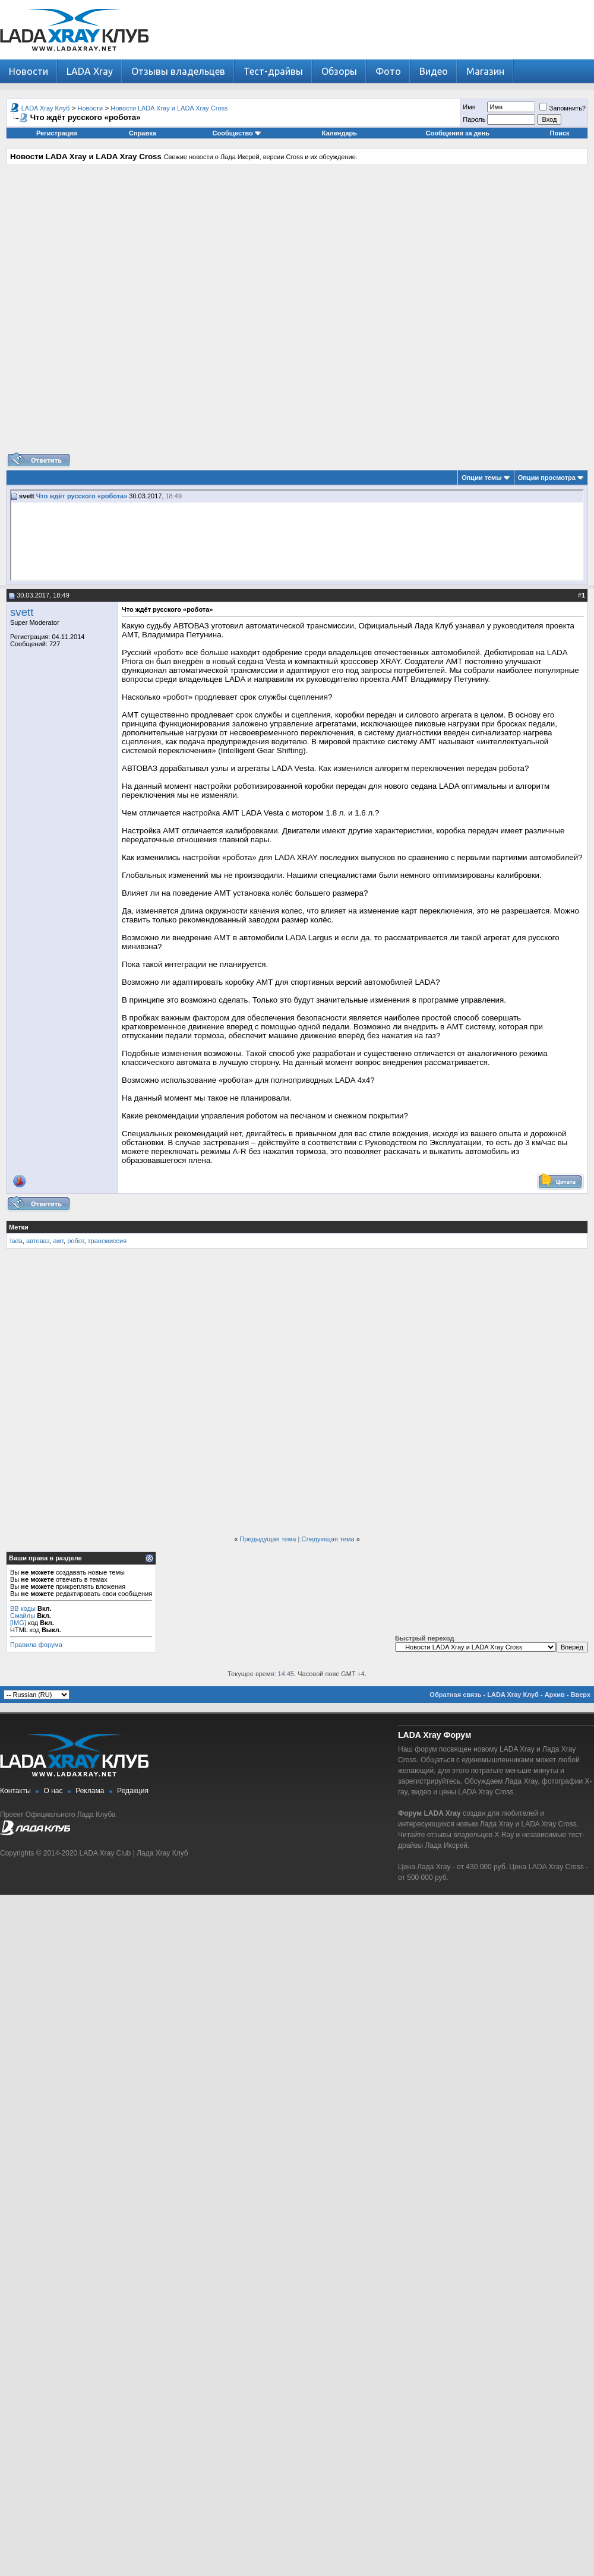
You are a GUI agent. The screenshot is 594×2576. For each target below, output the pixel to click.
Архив (555, 1694)
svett (21, 612)
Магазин (485, 71)
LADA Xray (90, 71)
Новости (28, 71)
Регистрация (56, 133)
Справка (142, 133)
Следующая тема (327, 1539)
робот (75, 1240)
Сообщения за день (457, 133)
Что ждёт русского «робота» (81, 496)
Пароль (474, 119)
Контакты (15, 1791)
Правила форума (36, 1644)
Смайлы (22, 1615)
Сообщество (237, 133)
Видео (433, 71)
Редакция (132, 1791)
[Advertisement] (294, 313)
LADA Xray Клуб (45, 108)
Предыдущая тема (267, 1539)
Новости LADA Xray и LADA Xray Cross (169, 108)
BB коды (23, 1608)
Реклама (89, 1791)
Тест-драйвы (273, 71)
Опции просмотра (547, 477)
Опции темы (481, 477)
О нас (53, 1791)
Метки (19, 1227)
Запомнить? (562, 108)
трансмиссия (107, 1240)
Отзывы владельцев (178, 71)
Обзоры (339, 71)
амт (58, 1240)
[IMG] (18, 1622)
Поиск (560, 133)
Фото (388, 71)
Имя (469, 106)
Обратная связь (455, 1694)
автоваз (38, 1240)
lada (16, 1240)
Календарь (339, 133)
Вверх (580, 1694)
